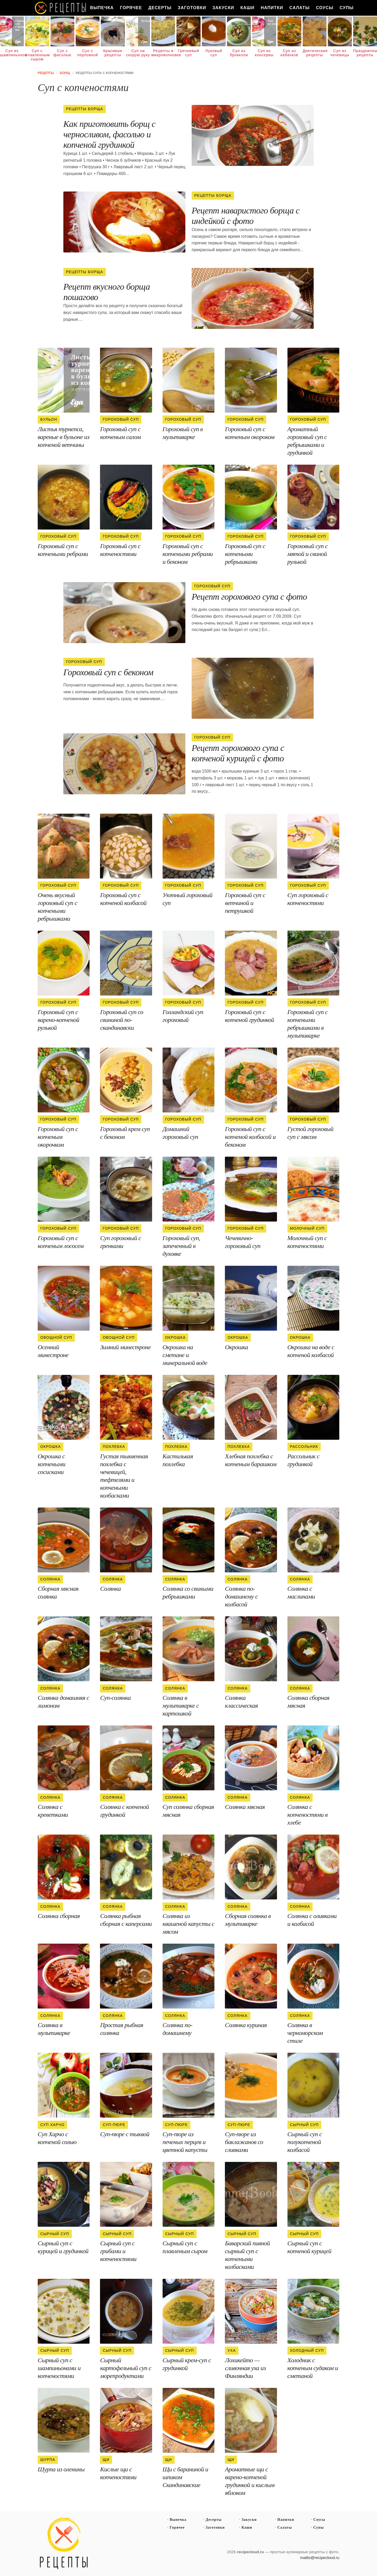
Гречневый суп (188, 53)
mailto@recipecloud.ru (319, 2557)
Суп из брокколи (239, 53)
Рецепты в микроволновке (163, 53)
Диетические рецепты (314, 53)
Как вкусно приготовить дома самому (61, 7)
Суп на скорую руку (138, 53)
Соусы (324, 7)
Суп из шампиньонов (12, 53)
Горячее (131, 7)
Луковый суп (213, 53)
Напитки (272, 7)
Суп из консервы (264, 53)
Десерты (159, 7)
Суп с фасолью (62, 53)
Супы (346, 7)
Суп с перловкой (87, 53)
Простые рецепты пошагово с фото (64, 2543)
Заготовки (192, 7)
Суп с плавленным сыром (37, 55)
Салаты (299, 7)
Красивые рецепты (113, 53)
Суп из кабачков (289, 53)
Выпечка (102, 7)
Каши (247, 7)
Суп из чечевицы (340, 53)
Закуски (223, 7)
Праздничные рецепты (365, 53)
